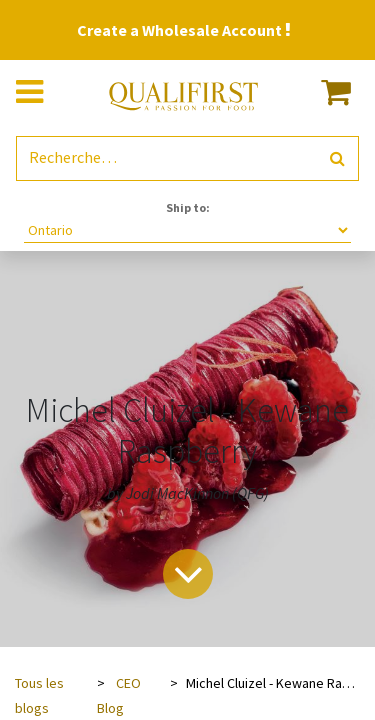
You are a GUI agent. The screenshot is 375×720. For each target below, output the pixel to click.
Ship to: (188, 207)
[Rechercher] (337, 158)
